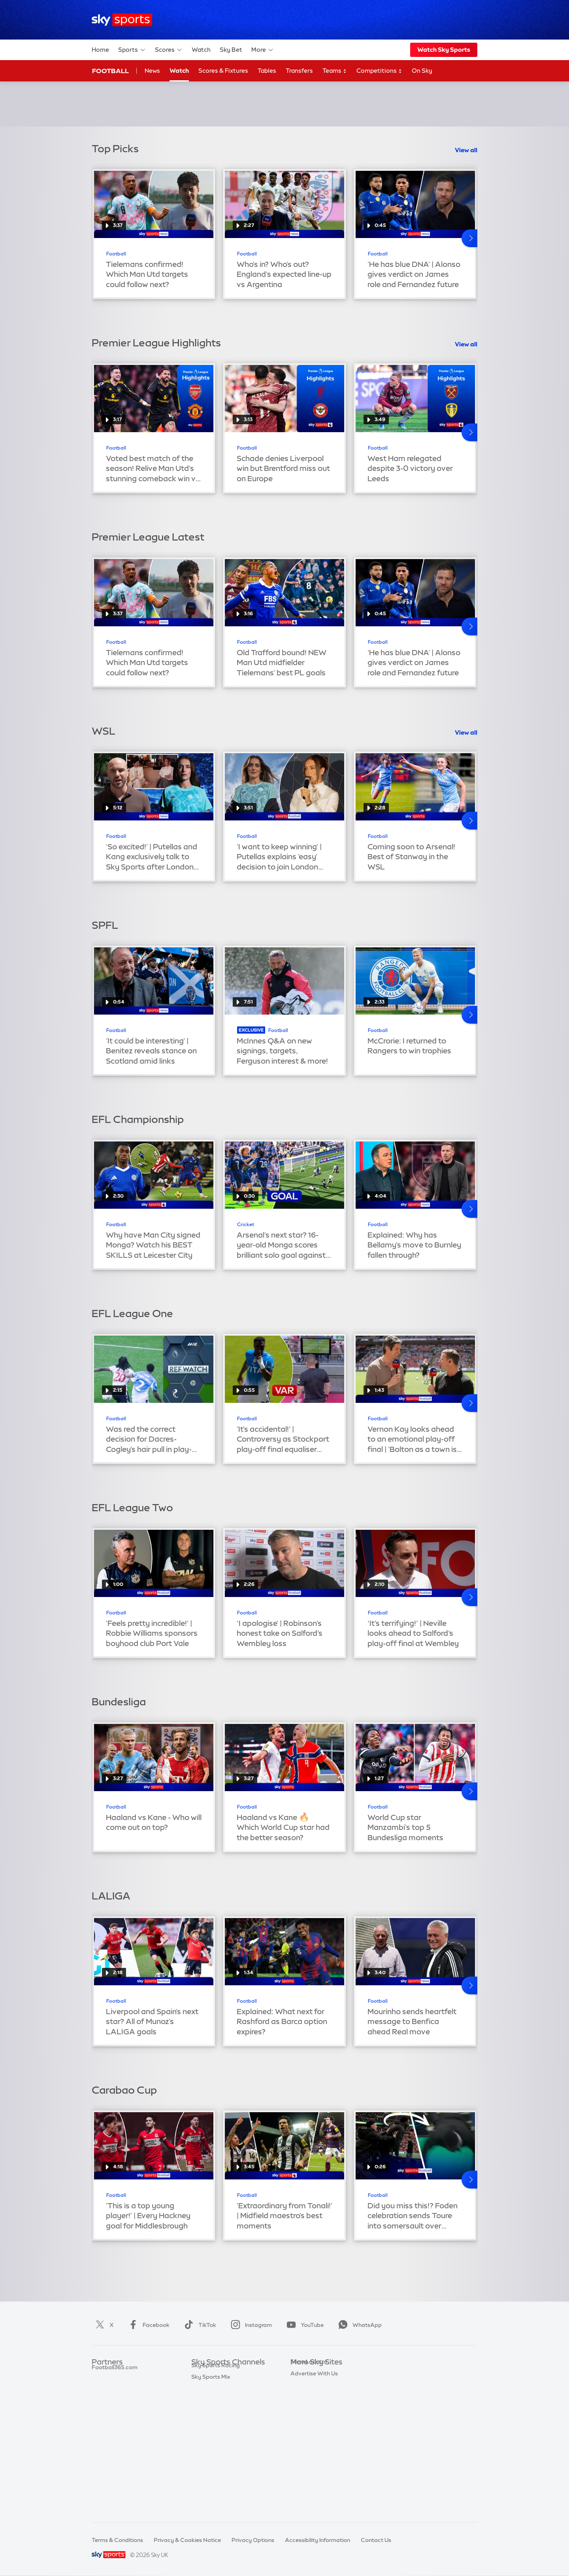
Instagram (250, 2325)
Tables (267, 71)
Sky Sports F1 (209, 2433)
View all (466, 150)
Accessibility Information (317, 2540)
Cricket (245, 1224)
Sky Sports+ (207, 2480)
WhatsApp (358, 2325)
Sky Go (299, 2397)
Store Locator (308, 2456)
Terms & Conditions (117, 2540)
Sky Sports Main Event (220, 2374)
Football (110, 71)
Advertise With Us (314, 2468)
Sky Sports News (213, 2468)
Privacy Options (253, 2540)
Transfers (299, 71)
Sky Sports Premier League (226, 2386)
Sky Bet (231, 50)
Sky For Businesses (315, 2421)
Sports (132, 50)
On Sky (422, 71)
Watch (201, 50)
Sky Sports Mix (210, 2503)
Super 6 (102, 2386)
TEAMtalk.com (112, 2397)
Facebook (147, 2325)
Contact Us (376, 2540)
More (262, 50)
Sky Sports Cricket (216, 2409)
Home (100, 50)
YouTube (303, 2325)
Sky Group (304, 2409)
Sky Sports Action (215, 2456)
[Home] (122, 19)
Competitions (379, 71)
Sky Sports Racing (215, 2492)
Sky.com (302, 2374)
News (152, 71)
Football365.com (115, 2409)
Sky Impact (305, 2445)
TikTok (198, 2325)
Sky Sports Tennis (214, 2445)
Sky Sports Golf (212, 2421)
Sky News (303, 2386)
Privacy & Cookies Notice (187, 2540)
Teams (334, 71)
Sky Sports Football (217, 2397)
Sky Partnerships (312, 2433)
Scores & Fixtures (223, 71)
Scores (169, 50)
